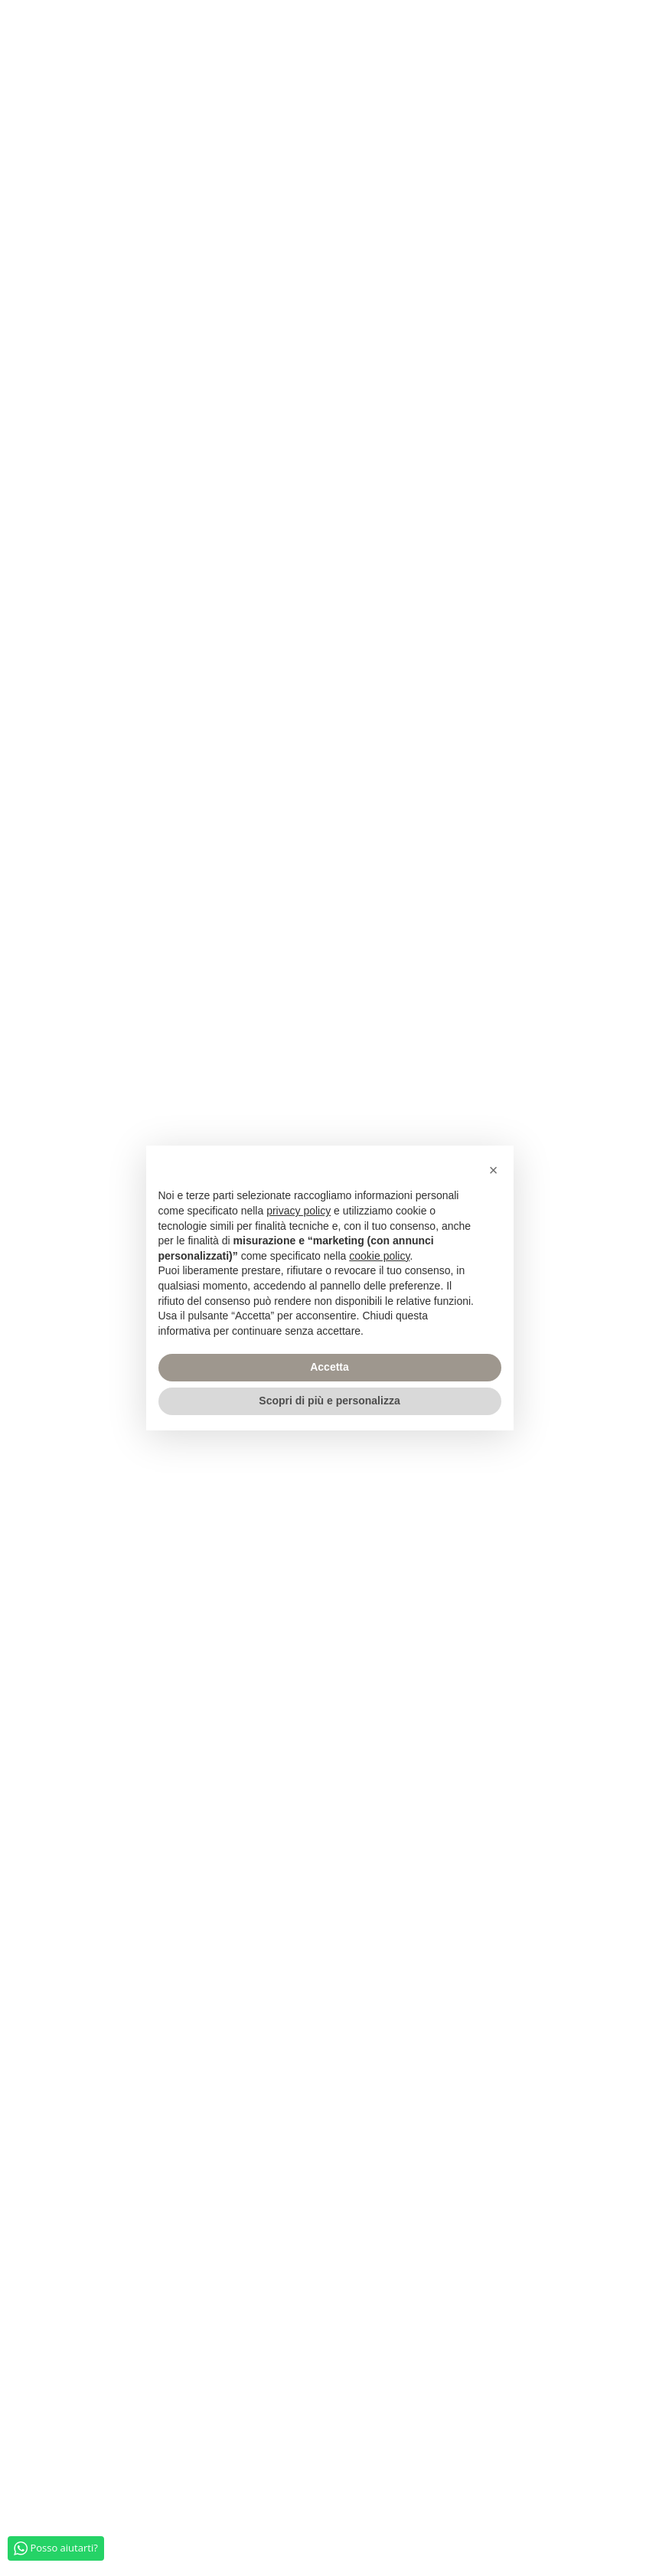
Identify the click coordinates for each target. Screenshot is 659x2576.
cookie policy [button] (379, 1256)
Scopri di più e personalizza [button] (329, 1400)
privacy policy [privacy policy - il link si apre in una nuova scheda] (298, 1211)
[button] (493, 1170)
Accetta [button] (329, 1367)
